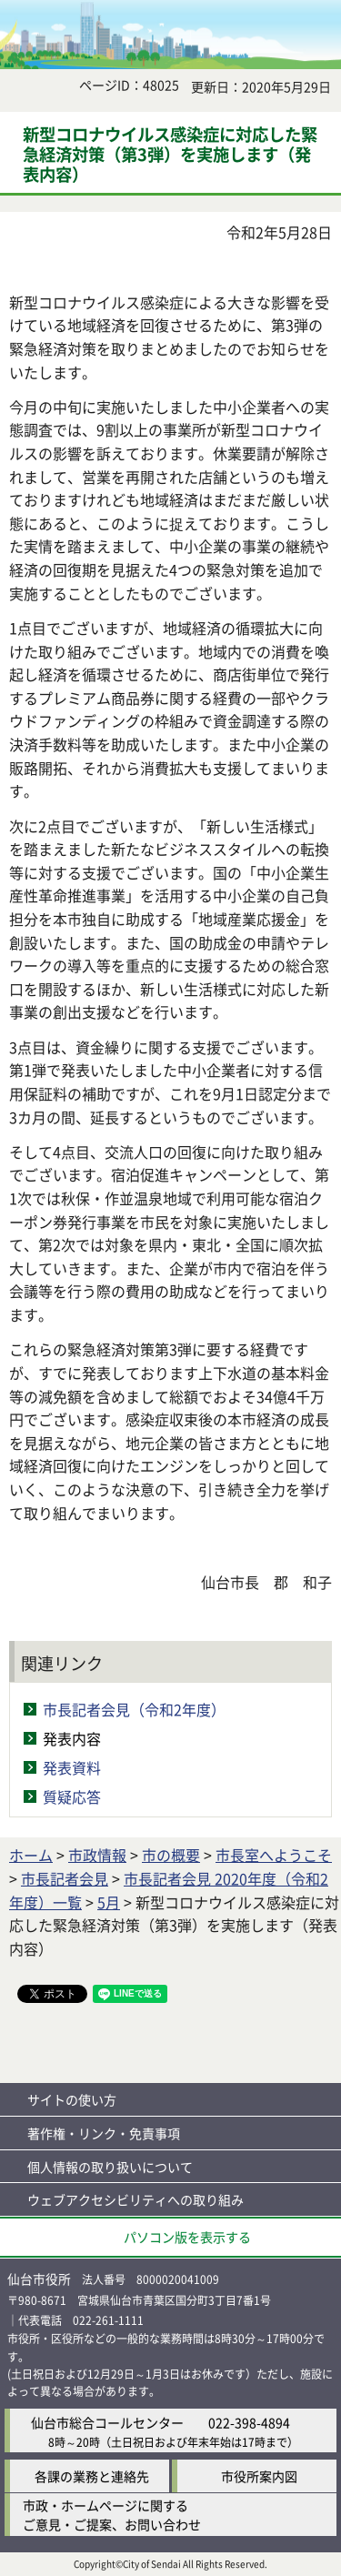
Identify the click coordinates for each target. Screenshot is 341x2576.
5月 (108, 1902)
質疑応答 (72, 1796)
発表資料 (72, 1767)
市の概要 (171, 1855)
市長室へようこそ (274, 1855)
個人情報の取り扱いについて (110, 2167)
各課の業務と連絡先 (92, 2476)
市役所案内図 (259, 2476)
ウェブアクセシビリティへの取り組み (135, 2199)
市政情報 (97, 1855)
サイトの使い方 (71, 2099)
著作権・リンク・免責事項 (103, 2133)
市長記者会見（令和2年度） (134, 1709)
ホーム (31, 1855)
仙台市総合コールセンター (107, 2422)
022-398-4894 (249, 2422)
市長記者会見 (64, 1878)
